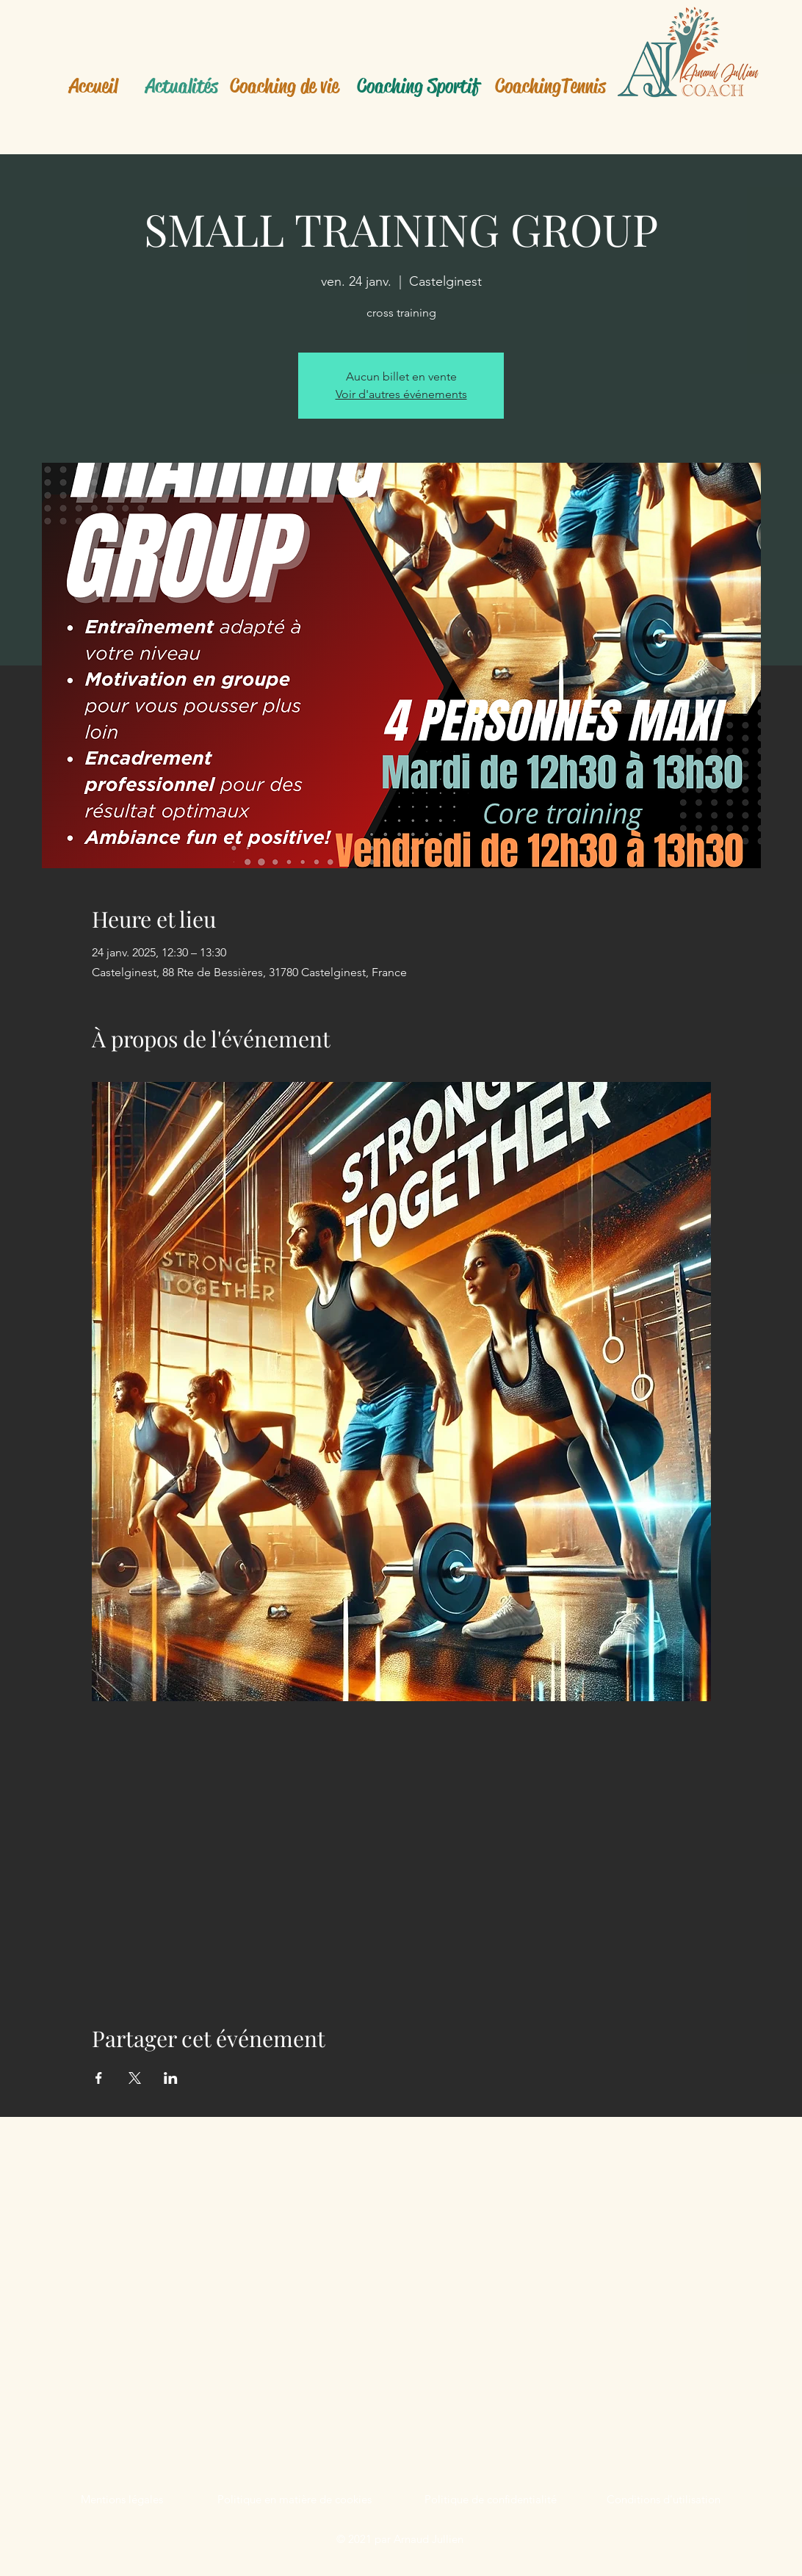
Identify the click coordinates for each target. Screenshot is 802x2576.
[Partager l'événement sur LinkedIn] (171, 2078)
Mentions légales (122, 2499)
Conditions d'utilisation (663, 2499)
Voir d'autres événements (401, 394)
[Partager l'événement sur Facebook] (99, 2078)
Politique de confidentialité (491, 2499)
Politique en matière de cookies (294, 2499)
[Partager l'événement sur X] (135, 2078)
